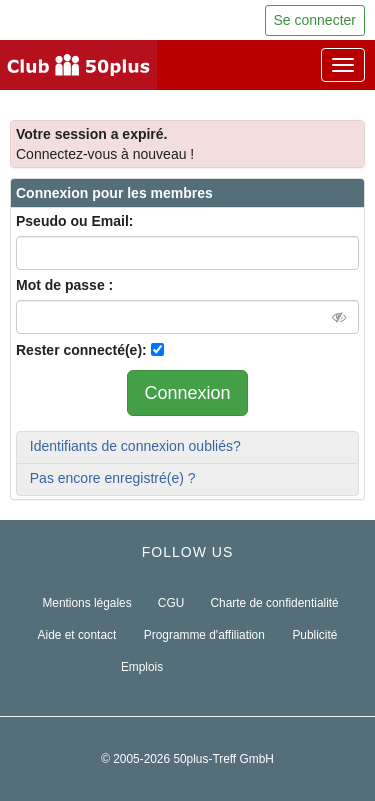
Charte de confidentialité (274, 603)
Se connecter (315, 20)
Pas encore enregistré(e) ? (113, 478)
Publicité (314, 635)
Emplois (142, 667)
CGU (171, 603)
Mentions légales (86, 603)
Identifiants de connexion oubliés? (135, 446)
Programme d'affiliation (204, 635)
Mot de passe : (64, 285)
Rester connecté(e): (81, 350)
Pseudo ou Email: (74, 221)
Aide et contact (77, 635)
